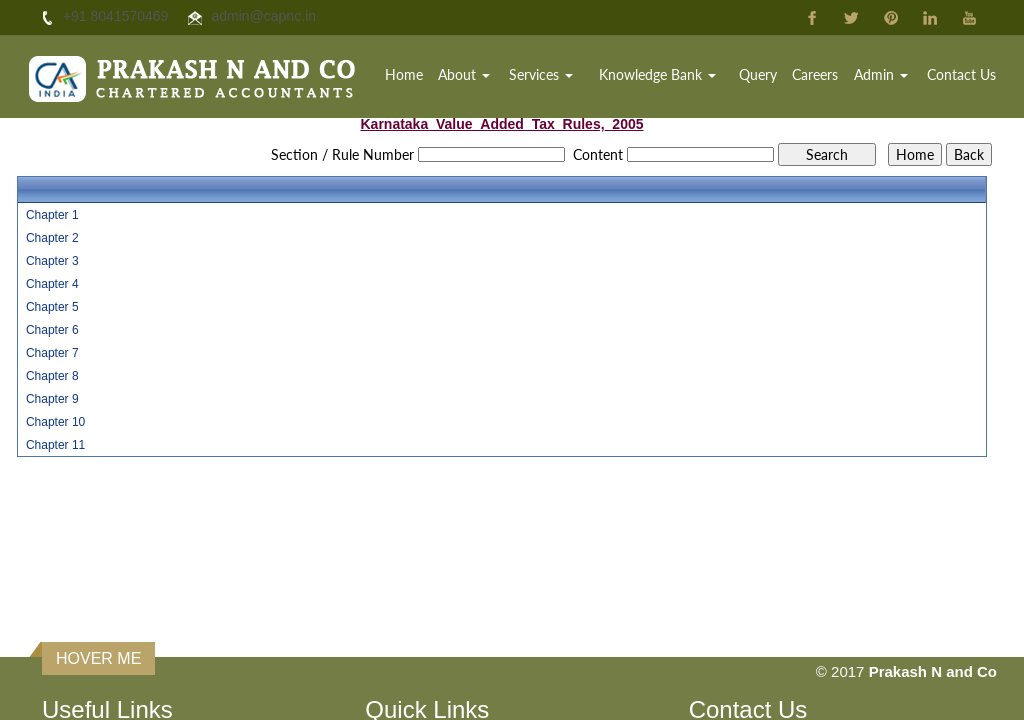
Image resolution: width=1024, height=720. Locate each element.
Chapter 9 (52, 399)
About (464, 74)
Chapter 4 (52, 284)
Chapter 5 (52, 307)
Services (541, 74)
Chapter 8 (52, 376)
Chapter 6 (52, 330)
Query (758, 74)
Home (404, 74)
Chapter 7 (52, 353)
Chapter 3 (52, 261)
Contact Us (961, 74)
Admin (881, 74)
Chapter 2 (52, 238)
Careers (815, 74)
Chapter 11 (55, 445)
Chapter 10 (55, 422)
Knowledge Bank (657, 74)
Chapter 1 (52, 215)
